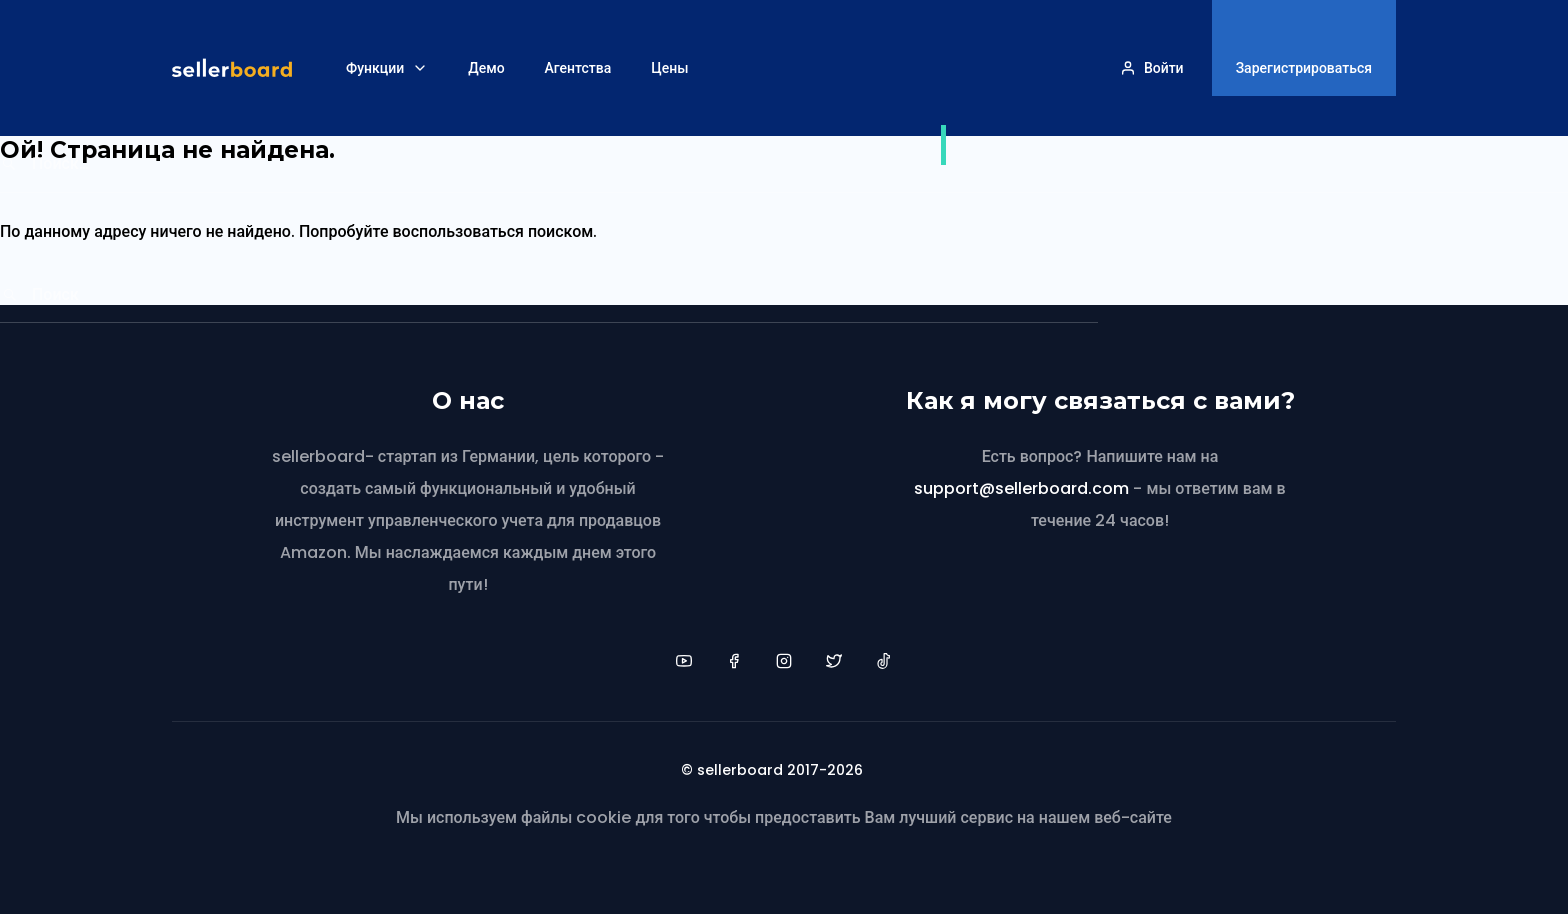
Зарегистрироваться (1304, 68)
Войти (1164, 68)
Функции (375, 68)
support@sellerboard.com (1021, 488)
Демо (486, 68)
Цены (669, 68)
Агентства (578, 68)
